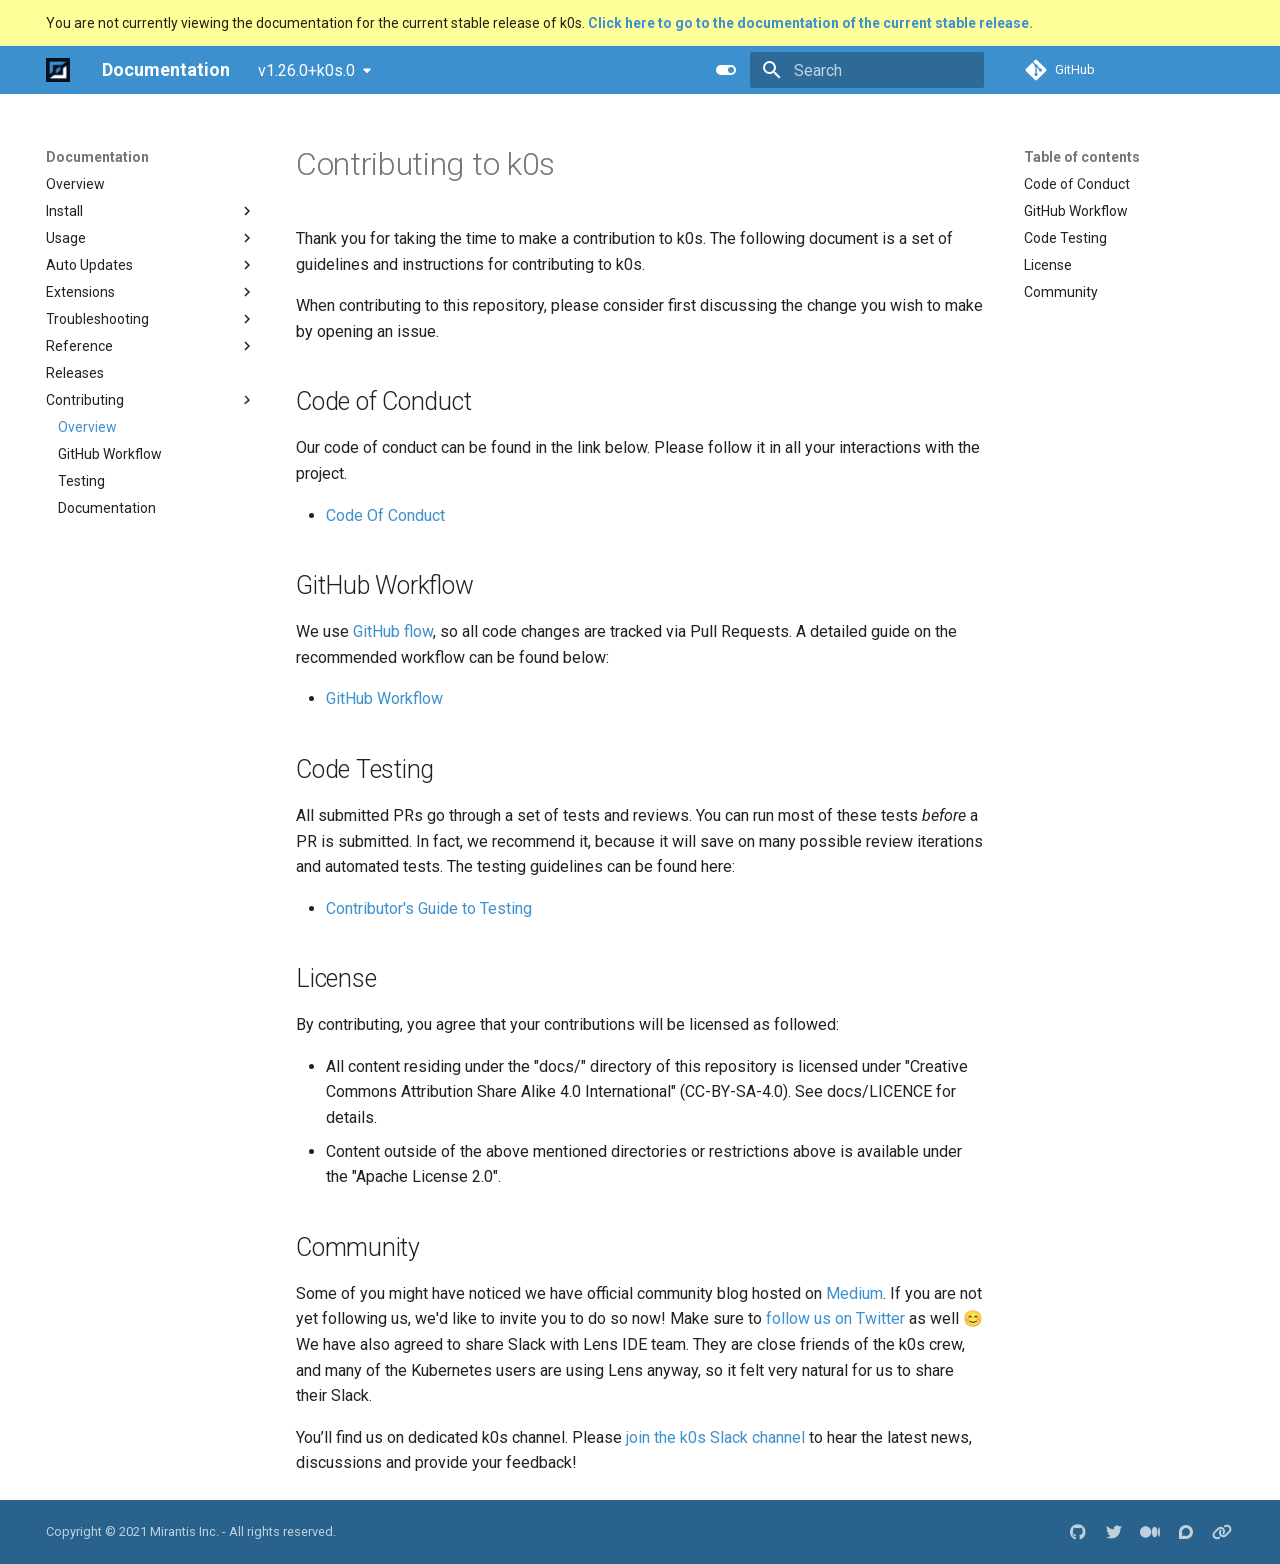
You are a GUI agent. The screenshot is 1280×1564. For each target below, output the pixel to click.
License (1048, 265)
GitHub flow (393, 631)
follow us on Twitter (835, 1318)
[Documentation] (58, 70)
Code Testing (1065, 238)
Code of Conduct (1077, 184)
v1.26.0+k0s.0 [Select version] (306, 70)
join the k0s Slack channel (715, 1437)
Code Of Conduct (385, 515)
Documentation (97, 157)
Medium (854, 1293)
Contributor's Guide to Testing (429, 908)
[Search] (867, 70)
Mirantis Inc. (184, 1531)
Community (1061, 292)
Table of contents (1082, 157)
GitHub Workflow (1076, 211)
